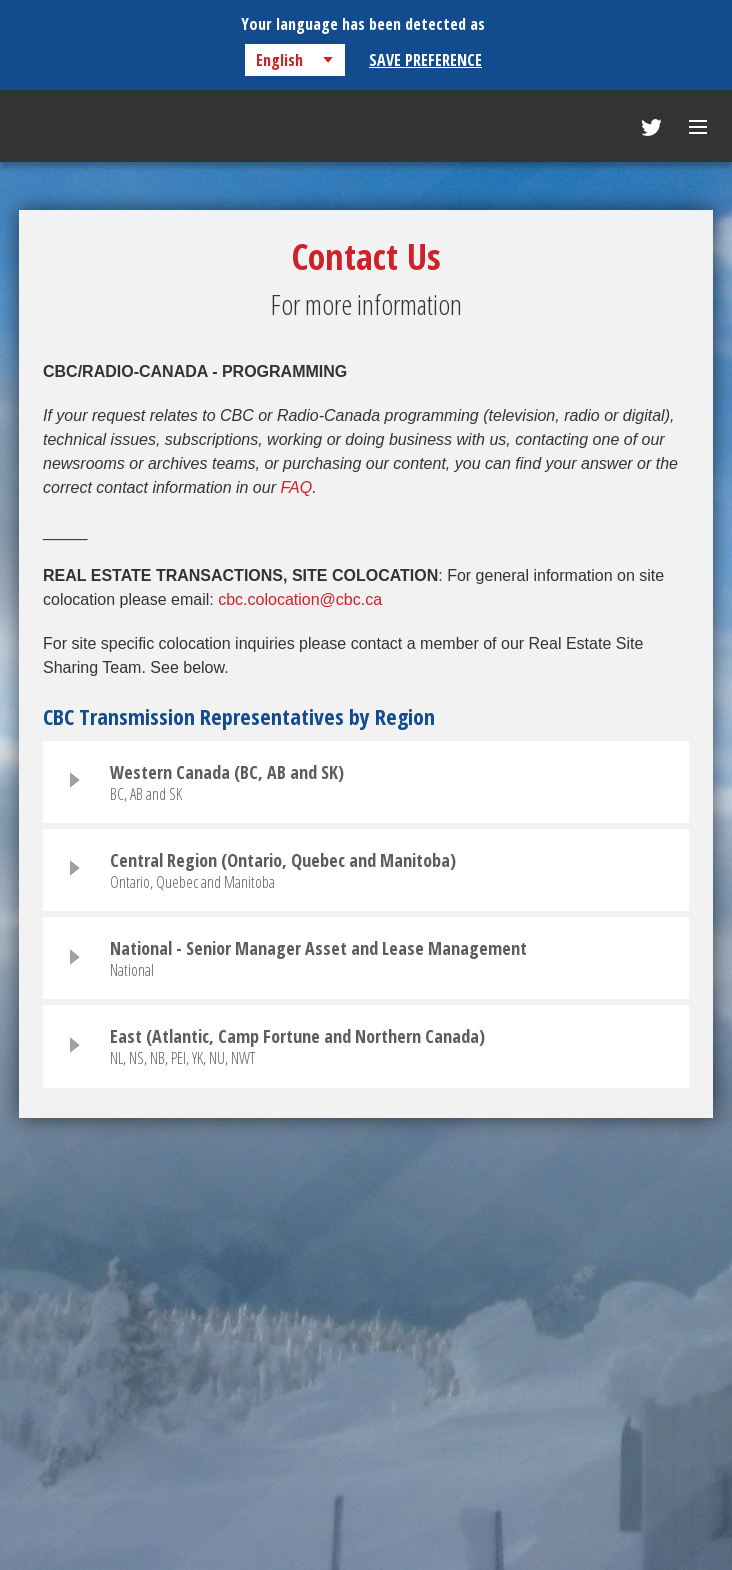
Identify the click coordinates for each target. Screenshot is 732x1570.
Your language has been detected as (363, 24)
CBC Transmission (94, 128)
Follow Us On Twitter (651, 127)
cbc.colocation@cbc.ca (300, 599)
